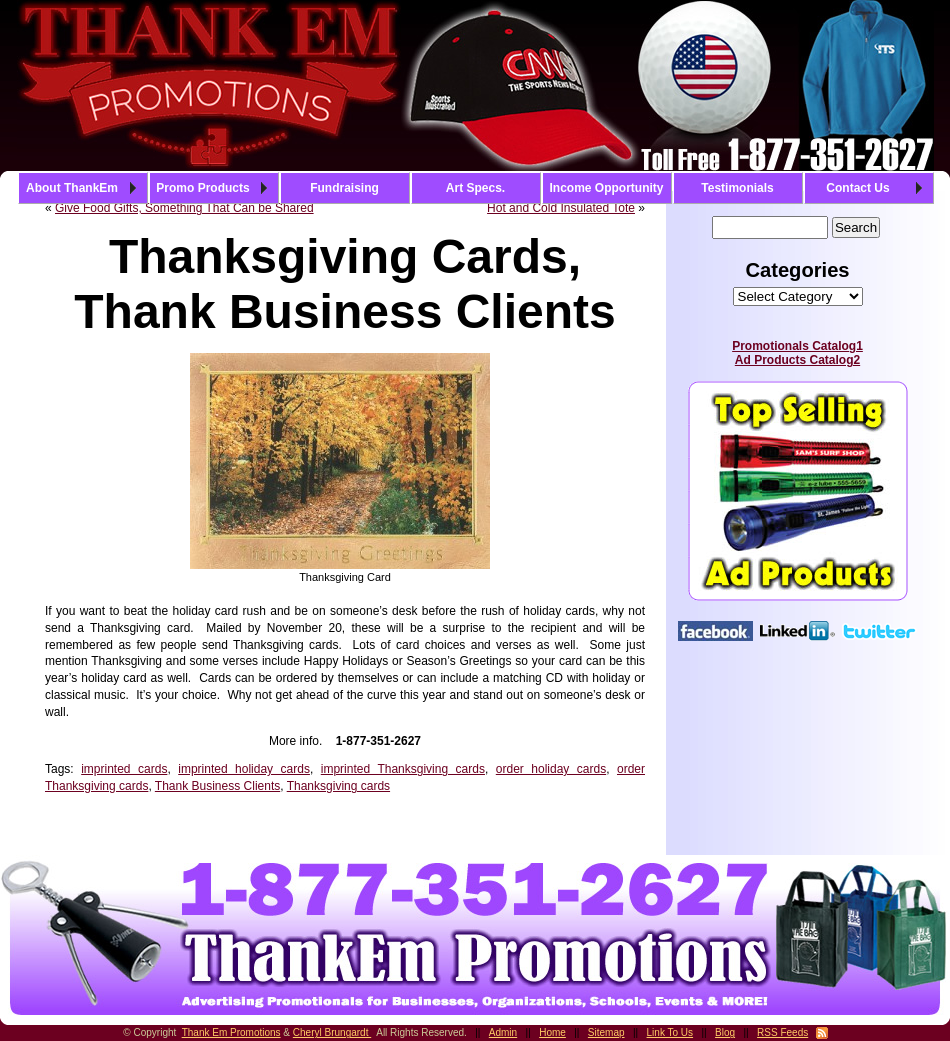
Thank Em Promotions (231, 1032)
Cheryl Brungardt (332, 1032)
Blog (725, 1032)
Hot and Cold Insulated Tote (561, 208)
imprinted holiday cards (244, 769)
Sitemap (606, 1032)
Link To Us (670, 1032)
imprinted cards (124, 769)
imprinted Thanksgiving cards (403, 769)
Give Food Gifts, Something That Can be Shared (184, 208)
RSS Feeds (782, 1032)
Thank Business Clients (217, 786)
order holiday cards (551, 769)
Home (552, 1032)
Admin (503, 1032)
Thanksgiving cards (338, 786)
